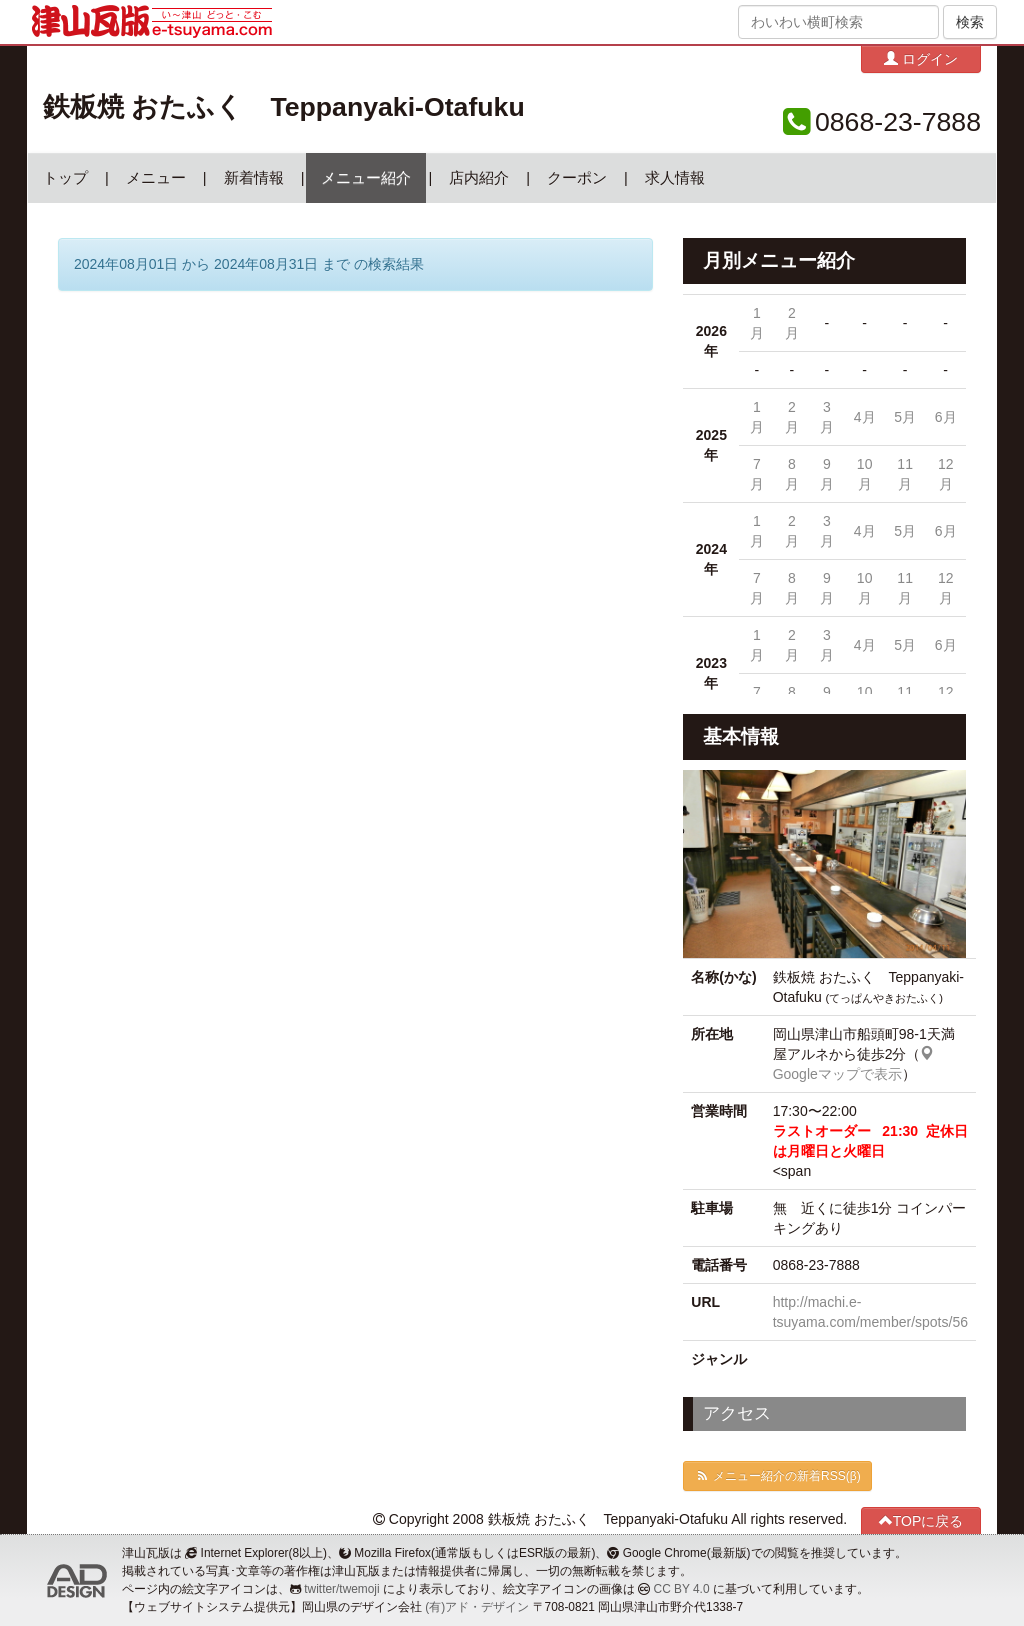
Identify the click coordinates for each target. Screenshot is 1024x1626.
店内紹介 (479, 178)
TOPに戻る (921, 1520)
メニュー (156, 178)
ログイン (921, 58)
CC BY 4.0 (682, 1589)
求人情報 (675, 178)
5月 (905, 417)
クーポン (577, 178)
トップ (65, 178)
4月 (865, 417)
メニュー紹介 (366, 178)
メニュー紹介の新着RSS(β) (777, 1476)
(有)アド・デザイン (477, 1607)
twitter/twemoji (341, 1589)
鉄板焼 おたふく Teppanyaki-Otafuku (284, 107)
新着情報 (254, 178)
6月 (946, 417)
